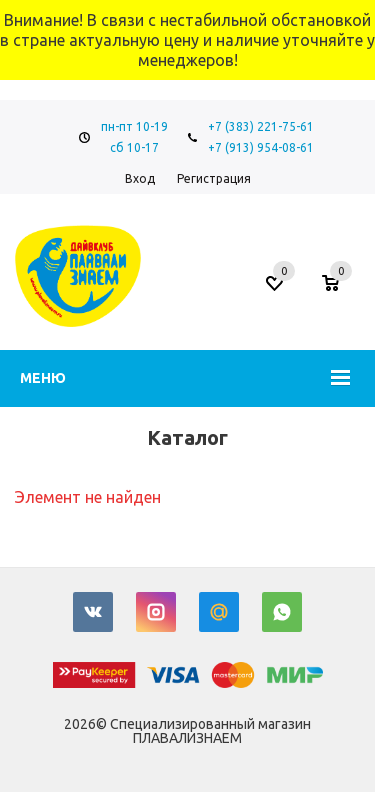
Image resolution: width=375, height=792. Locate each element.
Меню (43, 378)
